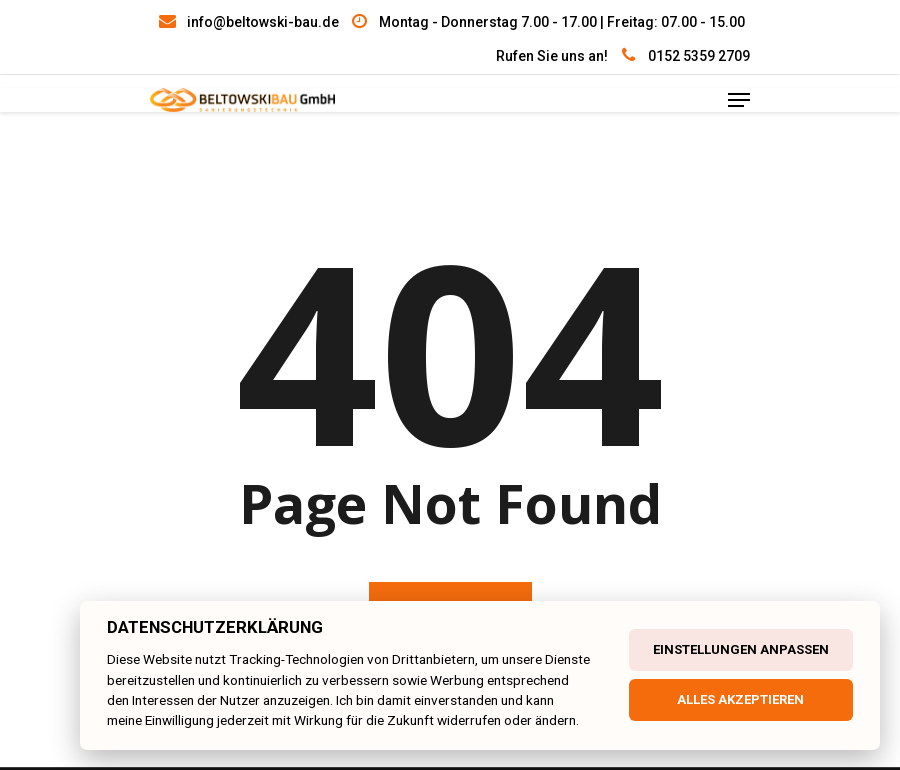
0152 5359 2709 (699, 56)
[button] (40, 730)
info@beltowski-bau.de (263, 22)
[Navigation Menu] (739, 100)
